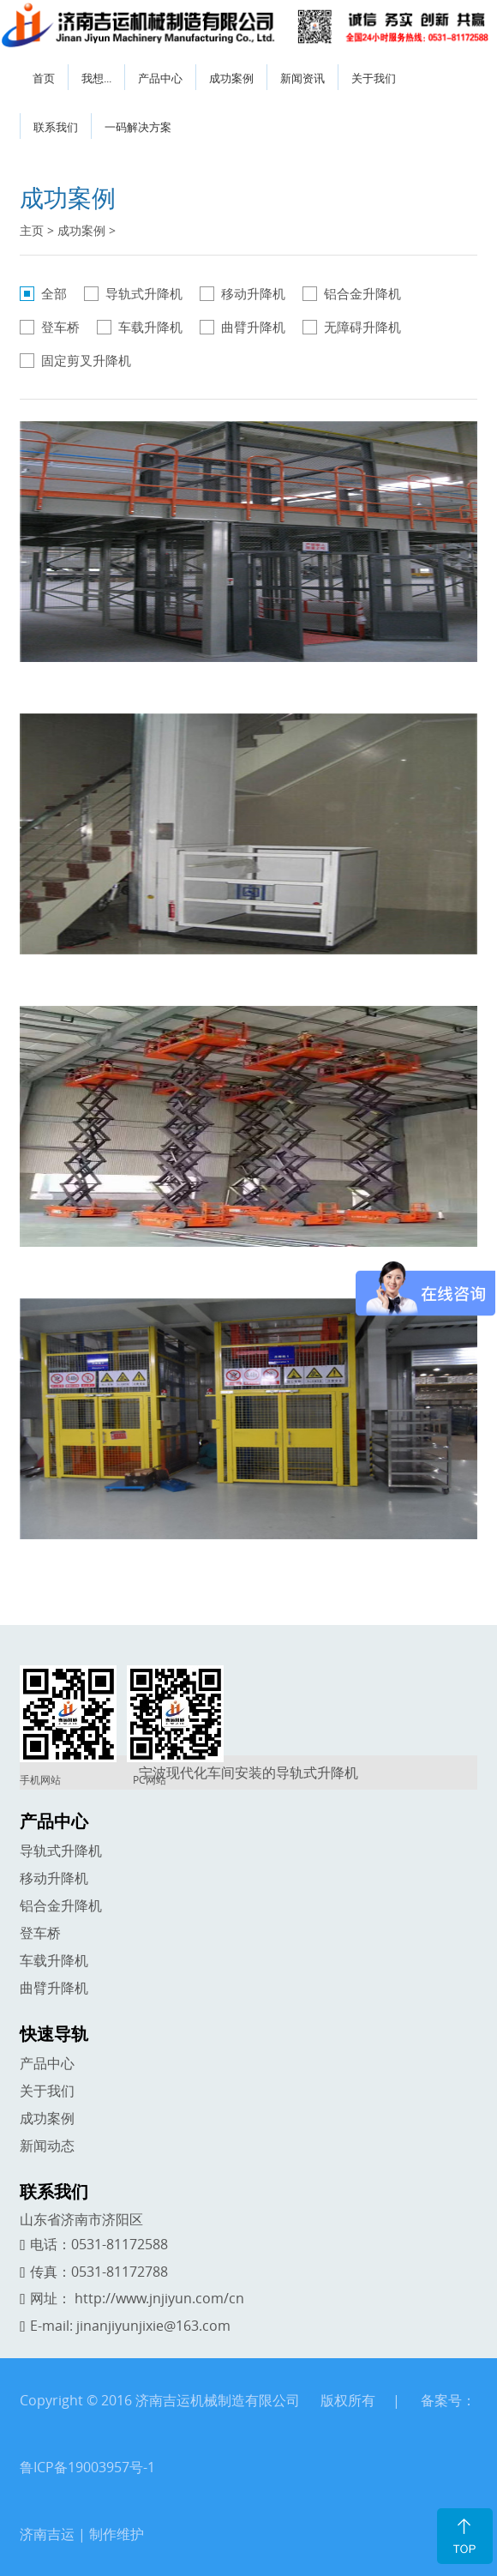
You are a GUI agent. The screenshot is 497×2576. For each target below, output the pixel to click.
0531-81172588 (119, 2244)
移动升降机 (253, 293)
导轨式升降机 (144, 293)
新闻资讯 (302, 78)
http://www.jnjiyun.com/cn (159, 2298)
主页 (32, 230)
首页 (44, 78)
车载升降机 (150, 326)
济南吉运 (47, 2534)
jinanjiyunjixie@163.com (153, 2325)
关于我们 (373, 78)
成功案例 (231, 78)
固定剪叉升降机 (86, 360)
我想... (96, 78)
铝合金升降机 (362, 293)
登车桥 (60, 326)
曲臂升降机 (253, 326)
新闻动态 (47, 2145)
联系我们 (55, 127)
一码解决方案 (138, 127)
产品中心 (160, 78)
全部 (54, 293)
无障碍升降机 (362, 326)
